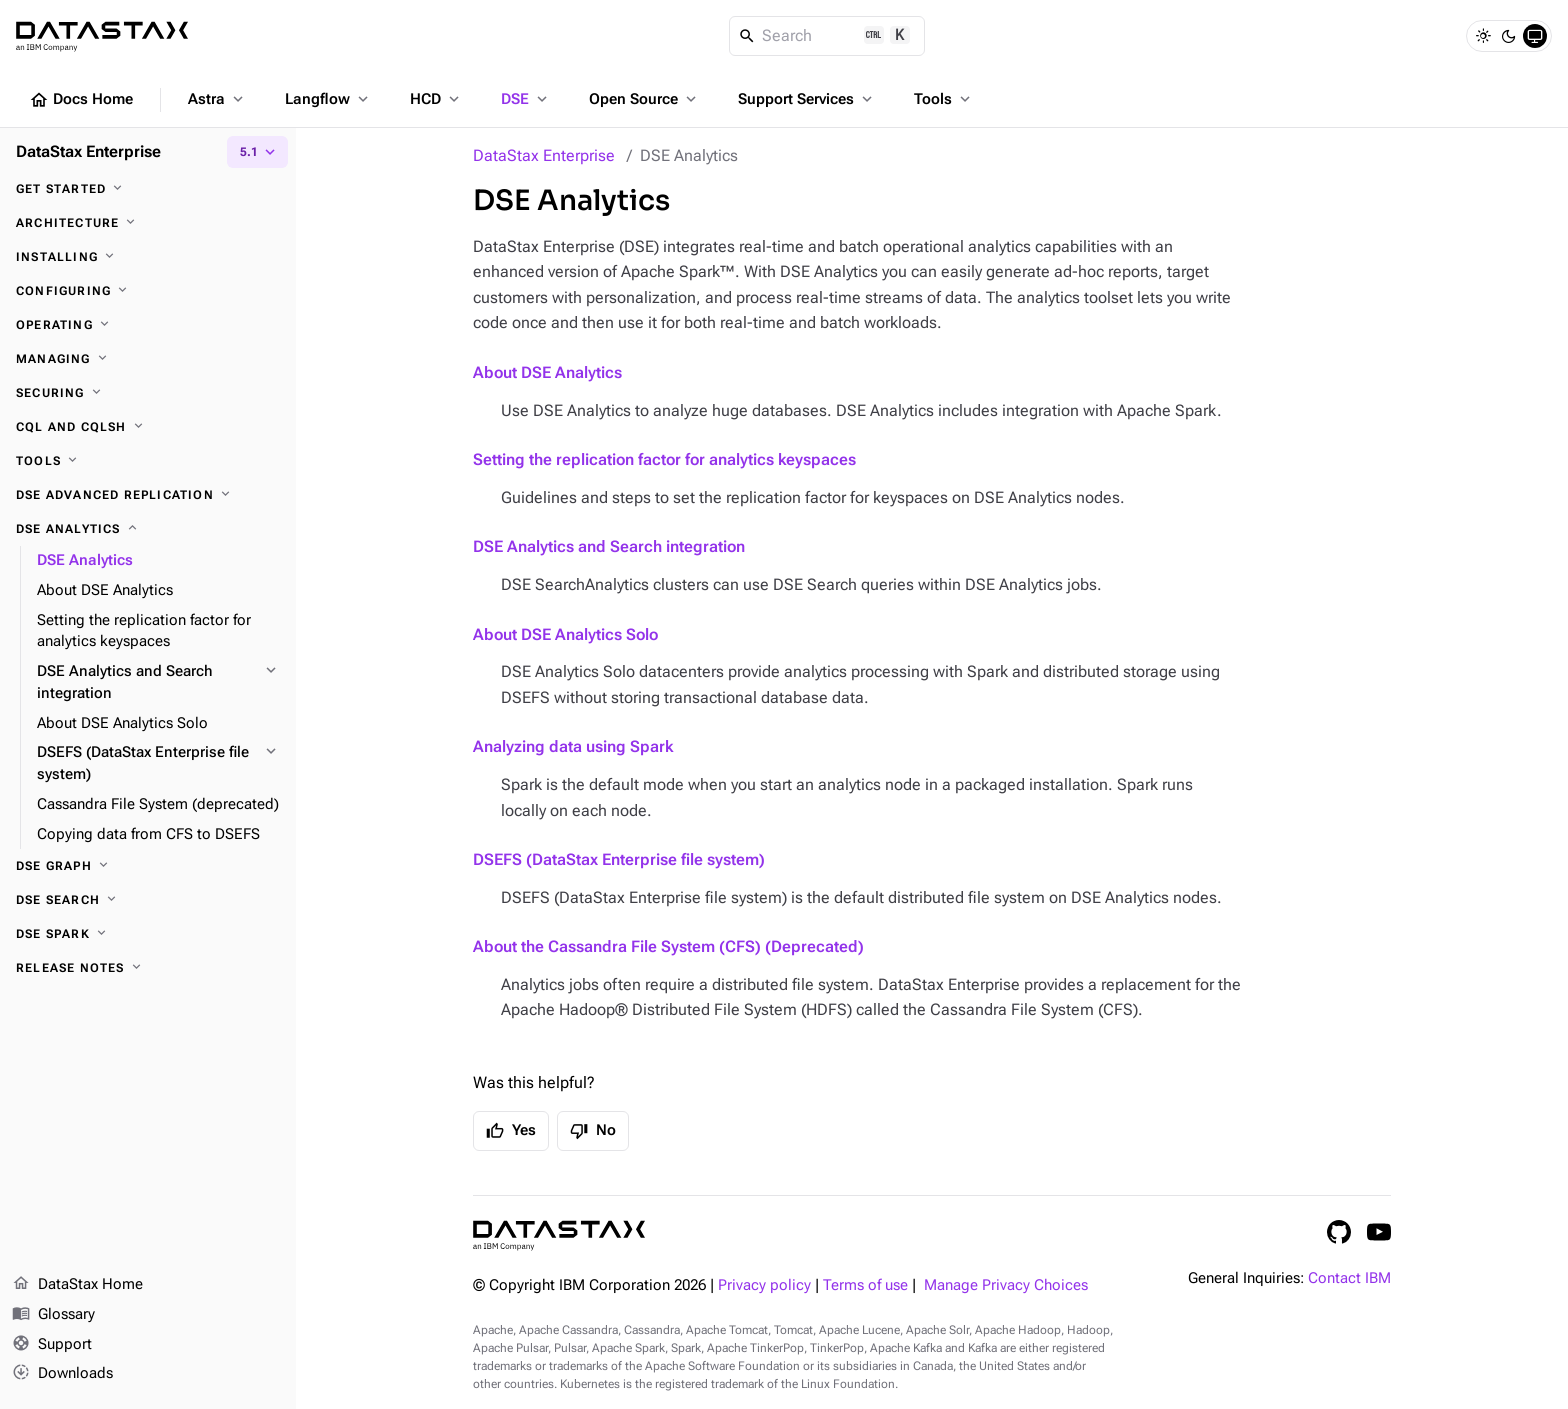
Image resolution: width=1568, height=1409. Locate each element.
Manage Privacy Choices (1006, 1285)
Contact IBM (1349, 1278)
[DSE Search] (148, 900)
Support (52, 1345)
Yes (511, 1131)
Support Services (807, 99)
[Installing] (148, 257)
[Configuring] (148, 291)
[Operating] (148, 325)
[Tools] (148, 461)
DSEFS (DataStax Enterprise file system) (619, 859)
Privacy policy (764, 1285)
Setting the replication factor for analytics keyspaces (664, 459)
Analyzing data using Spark (573, 746)
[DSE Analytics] (148, 529)
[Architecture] (148, 223)
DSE (526, 99)
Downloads (62, 1374)
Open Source (644, 99)
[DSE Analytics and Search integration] (158, 683)
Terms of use (865, 1285)
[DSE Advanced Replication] (148, 495)
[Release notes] (148, 968)
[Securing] (148, 393)
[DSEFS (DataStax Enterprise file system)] (158, 764)
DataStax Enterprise (544, 155)
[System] (1535, 36)
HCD (436, 99)
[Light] (1483, 36)
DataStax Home (77, 1285)
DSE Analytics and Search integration (609, 546)
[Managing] (148, 359)
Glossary (53, 1315)
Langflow (328, 99)
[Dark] (1509, 36)
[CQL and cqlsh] (148, 427)
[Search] (827, 36)
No (593, 1131)
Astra (217, 99)
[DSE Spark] (148, 934)
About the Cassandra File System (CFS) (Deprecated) (668, 946)
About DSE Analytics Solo (565, 634)
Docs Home (81, 100)
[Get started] (148, 189)
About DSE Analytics (547, 372)
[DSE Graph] (148, 866)
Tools (944, 99)
